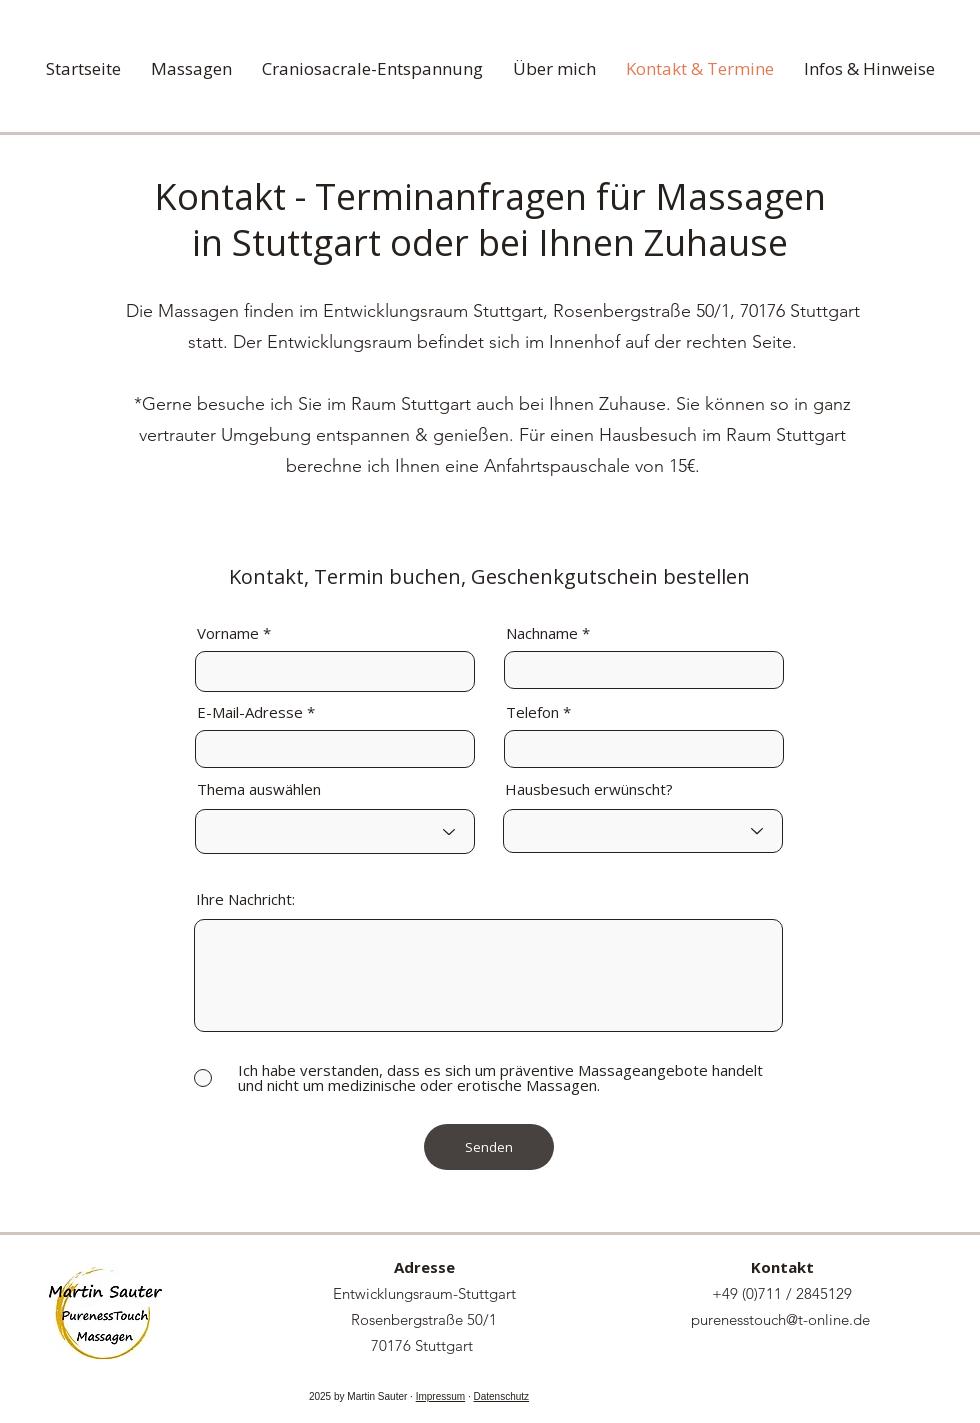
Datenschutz (501, 1396)
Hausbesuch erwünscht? (589, 789)
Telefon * (538, 712)
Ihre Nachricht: (245, 899)
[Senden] (489, 1147)
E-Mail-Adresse (250, 712)
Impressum (440, 1396)
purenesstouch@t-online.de (780, 1319)
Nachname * (548, 633)
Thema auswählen (259, 789)
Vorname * (234, 633)
